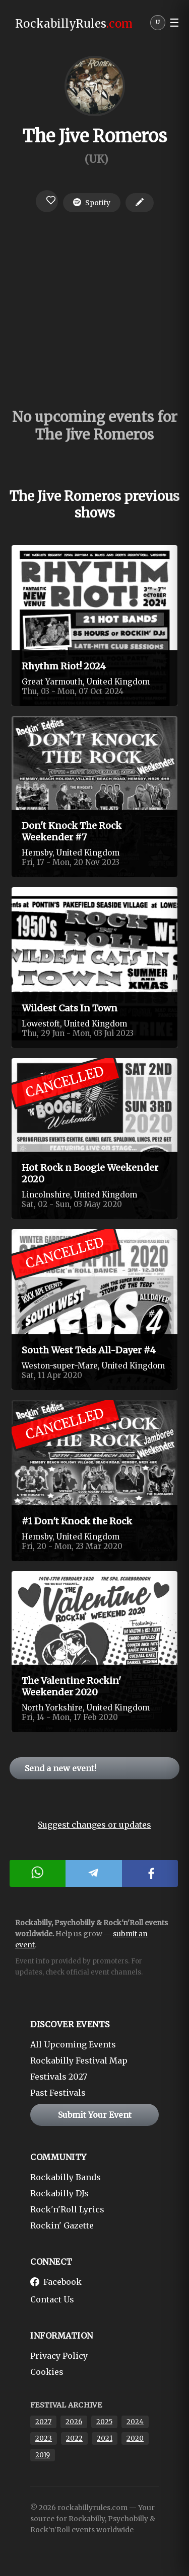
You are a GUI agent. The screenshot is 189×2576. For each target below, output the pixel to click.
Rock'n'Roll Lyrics (67, 2209)
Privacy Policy (59, 2356)
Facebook (56, 2282)
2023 (43, 2438)
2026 (74, 2422)
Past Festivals (58, 2093)
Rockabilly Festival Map (79, 2060)
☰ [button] (174, 22)
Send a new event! (60, 1768)
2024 (135, 2422)
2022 (74, 2438)
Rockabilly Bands (65, 2177)
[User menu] (157, 25)
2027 (43, 2422)
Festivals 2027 (58, 2077)
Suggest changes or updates (94, 1825)
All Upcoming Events (73, 2044)
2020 (135, 2438)
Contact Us (52, 2299)
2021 (104, 2438)
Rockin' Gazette (62, 2225)
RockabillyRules (74, 24)
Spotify (91, 202)
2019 (42, 2455)
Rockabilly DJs (59, 2193)
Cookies (47, 2372)
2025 (104, 2422)
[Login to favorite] (47, 201)
